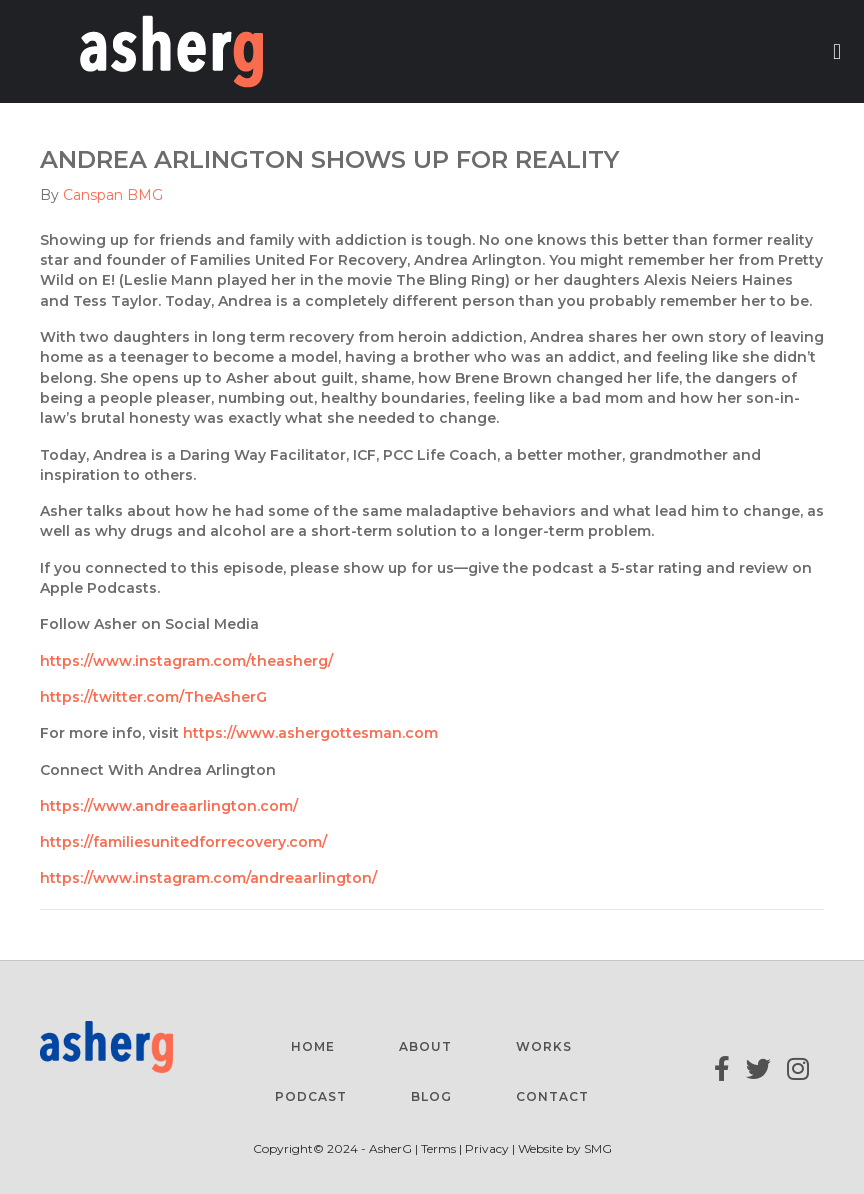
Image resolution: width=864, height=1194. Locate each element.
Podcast (311, 1096)
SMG (598, 1148)
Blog (431, 1096)
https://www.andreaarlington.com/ (169, 806)
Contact (552, 1096)
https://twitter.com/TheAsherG (153, 697)
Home (313, 1046)
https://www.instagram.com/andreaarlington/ (208, 878)
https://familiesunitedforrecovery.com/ (183, 842)
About (425, 1046)
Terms (440, 1148)
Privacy (487, 1148)
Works (544, 1046)
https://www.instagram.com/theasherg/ (186, 661)
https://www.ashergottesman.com (310, 733)
